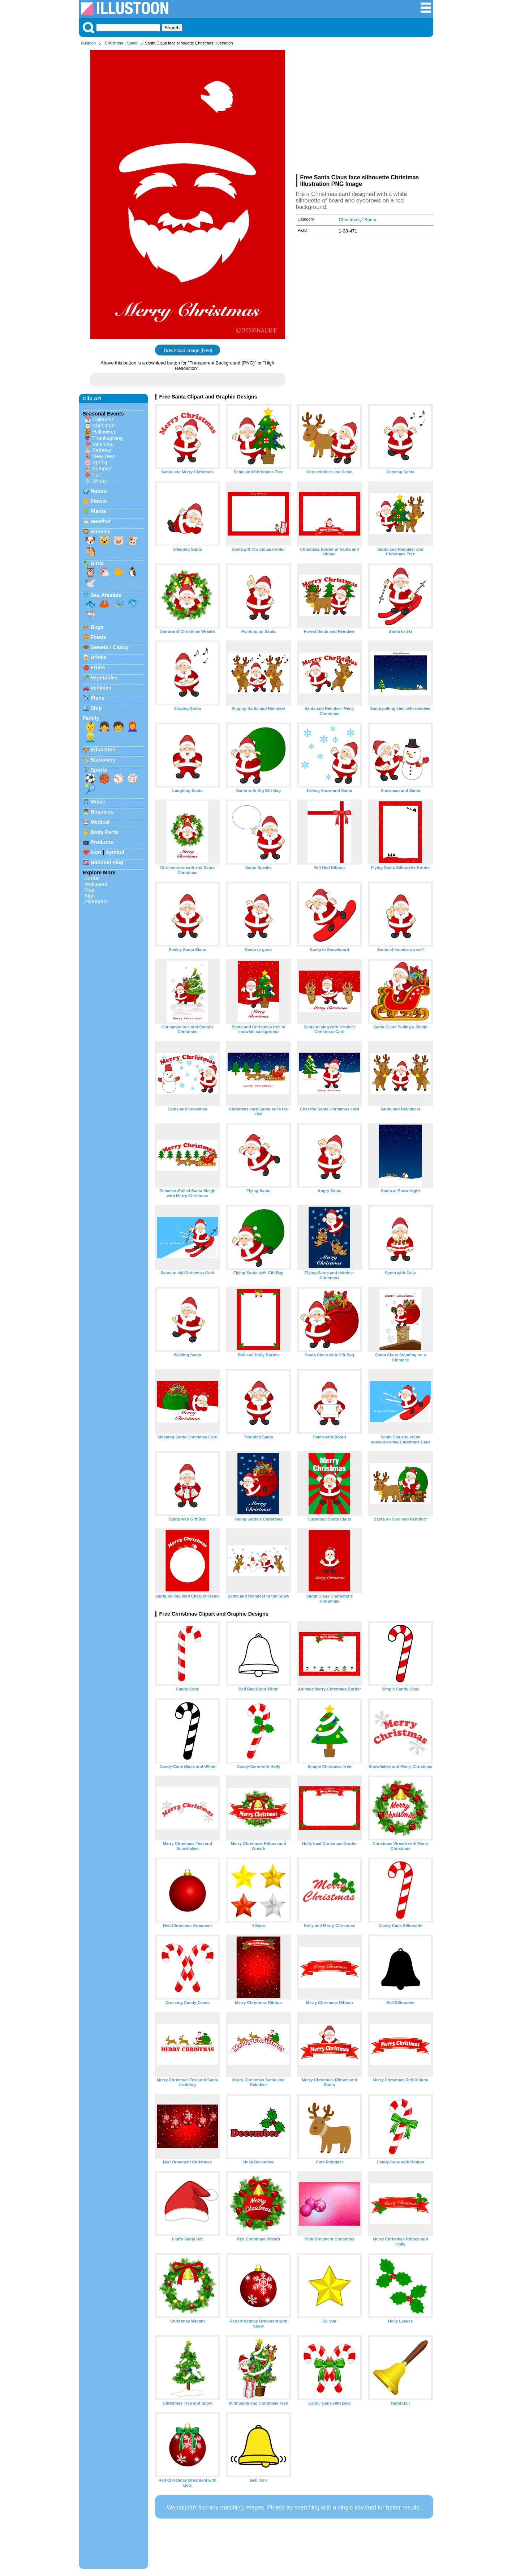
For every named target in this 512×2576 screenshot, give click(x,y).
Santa (132, 43)
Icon (96, 852)
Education (103, 749)
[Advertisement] (364, 111)
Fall (96, 475)
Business (102, 812)
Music (98, 802)
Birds (97, 563)
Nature (99, 491)
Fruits (98, 667)
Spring (100, 462)
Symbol (115, 852)
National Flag (107, 862)
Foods (98, 637)
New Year (103, 456)
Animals (100, 531)
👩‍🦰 (132, 726)
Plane (97, 698)
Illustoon (88, 43)
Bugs (97, 627)
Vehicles (101, 688)
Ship (96, 708)
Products (102, 842)
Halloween (104, 432)
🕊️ (90, 583)
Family (91, 718)
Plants (98, 511)
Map (90, 890)
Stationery (103, 760)
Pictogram (96, 901)
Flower (99, 501)
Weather (101, 521)
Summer (102, 469)
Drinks (99, 657)
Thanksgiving (107, 438)
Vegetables (104, 678)
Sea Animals (106, 595)
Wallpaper (96, 884)
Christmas (114, 43)
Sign (90, 896)
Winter (100, 481)
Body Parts (104, 832)
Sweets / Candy (110, 647)
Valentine (103, 444)
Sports (99, 770)
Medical (100, 822)
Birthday (102, 450)
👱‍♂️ (90, 737)
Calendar (102, 419)
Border (92, 878)
